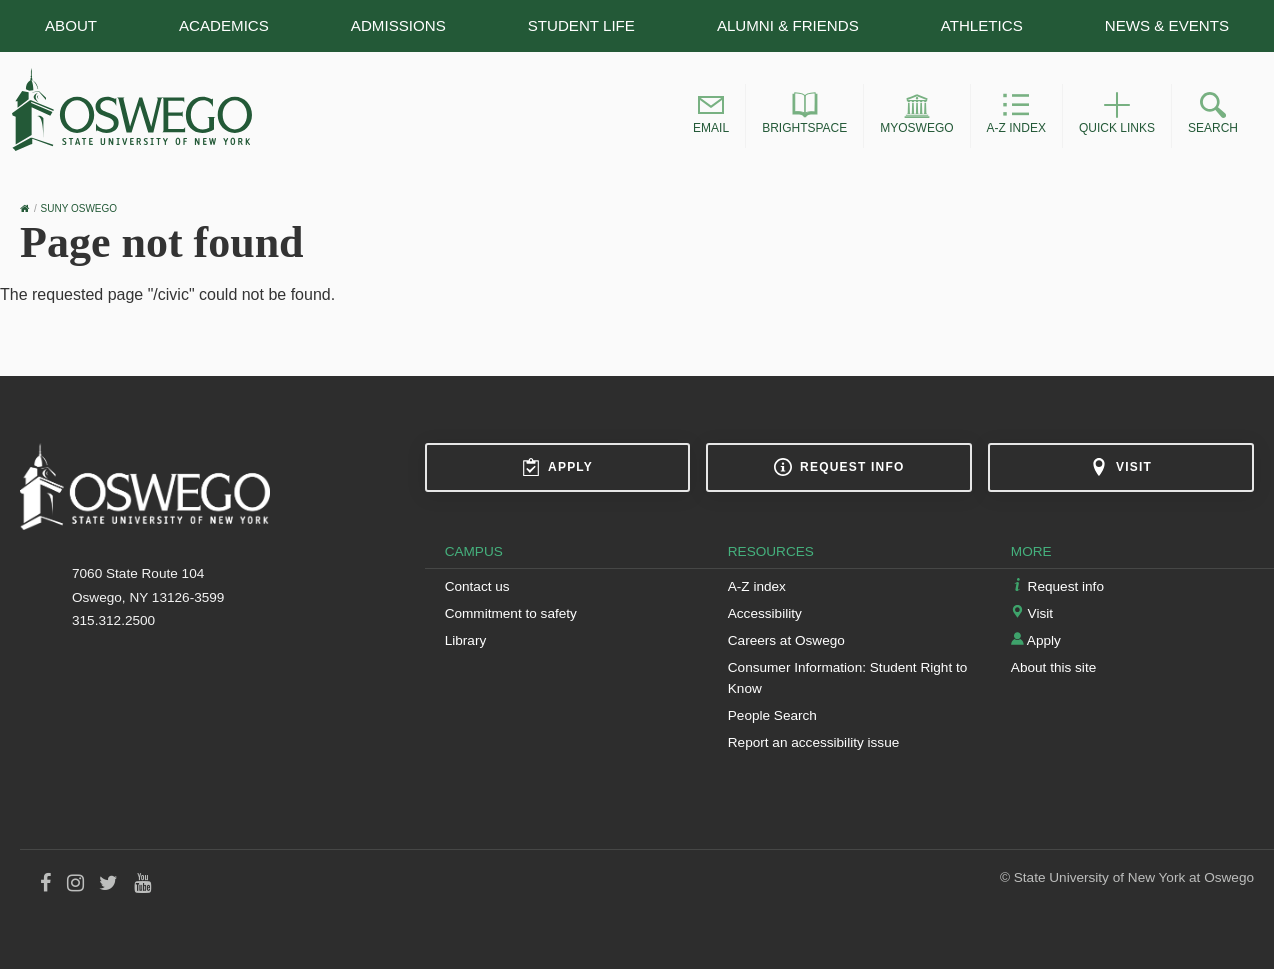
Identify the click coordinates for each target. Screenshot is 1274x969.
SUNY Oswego (79, 208)
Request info (839, 467)
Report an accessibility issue (814, 742)
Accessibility (765, 613)
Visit (1121, 467)
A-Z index (757, 586)
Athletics (982, 25)
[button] (711, 116)
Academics (224, 25)
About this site (1053, 667)
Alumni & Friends (788, 25)
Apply (557, 467)
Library (466, 640)
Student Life (581, 25)
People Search (772, 715)
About (71, 25)
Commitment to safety (511, 613)
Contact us (477, 586)
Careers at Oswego (786, 640)
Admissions (398, 25)
